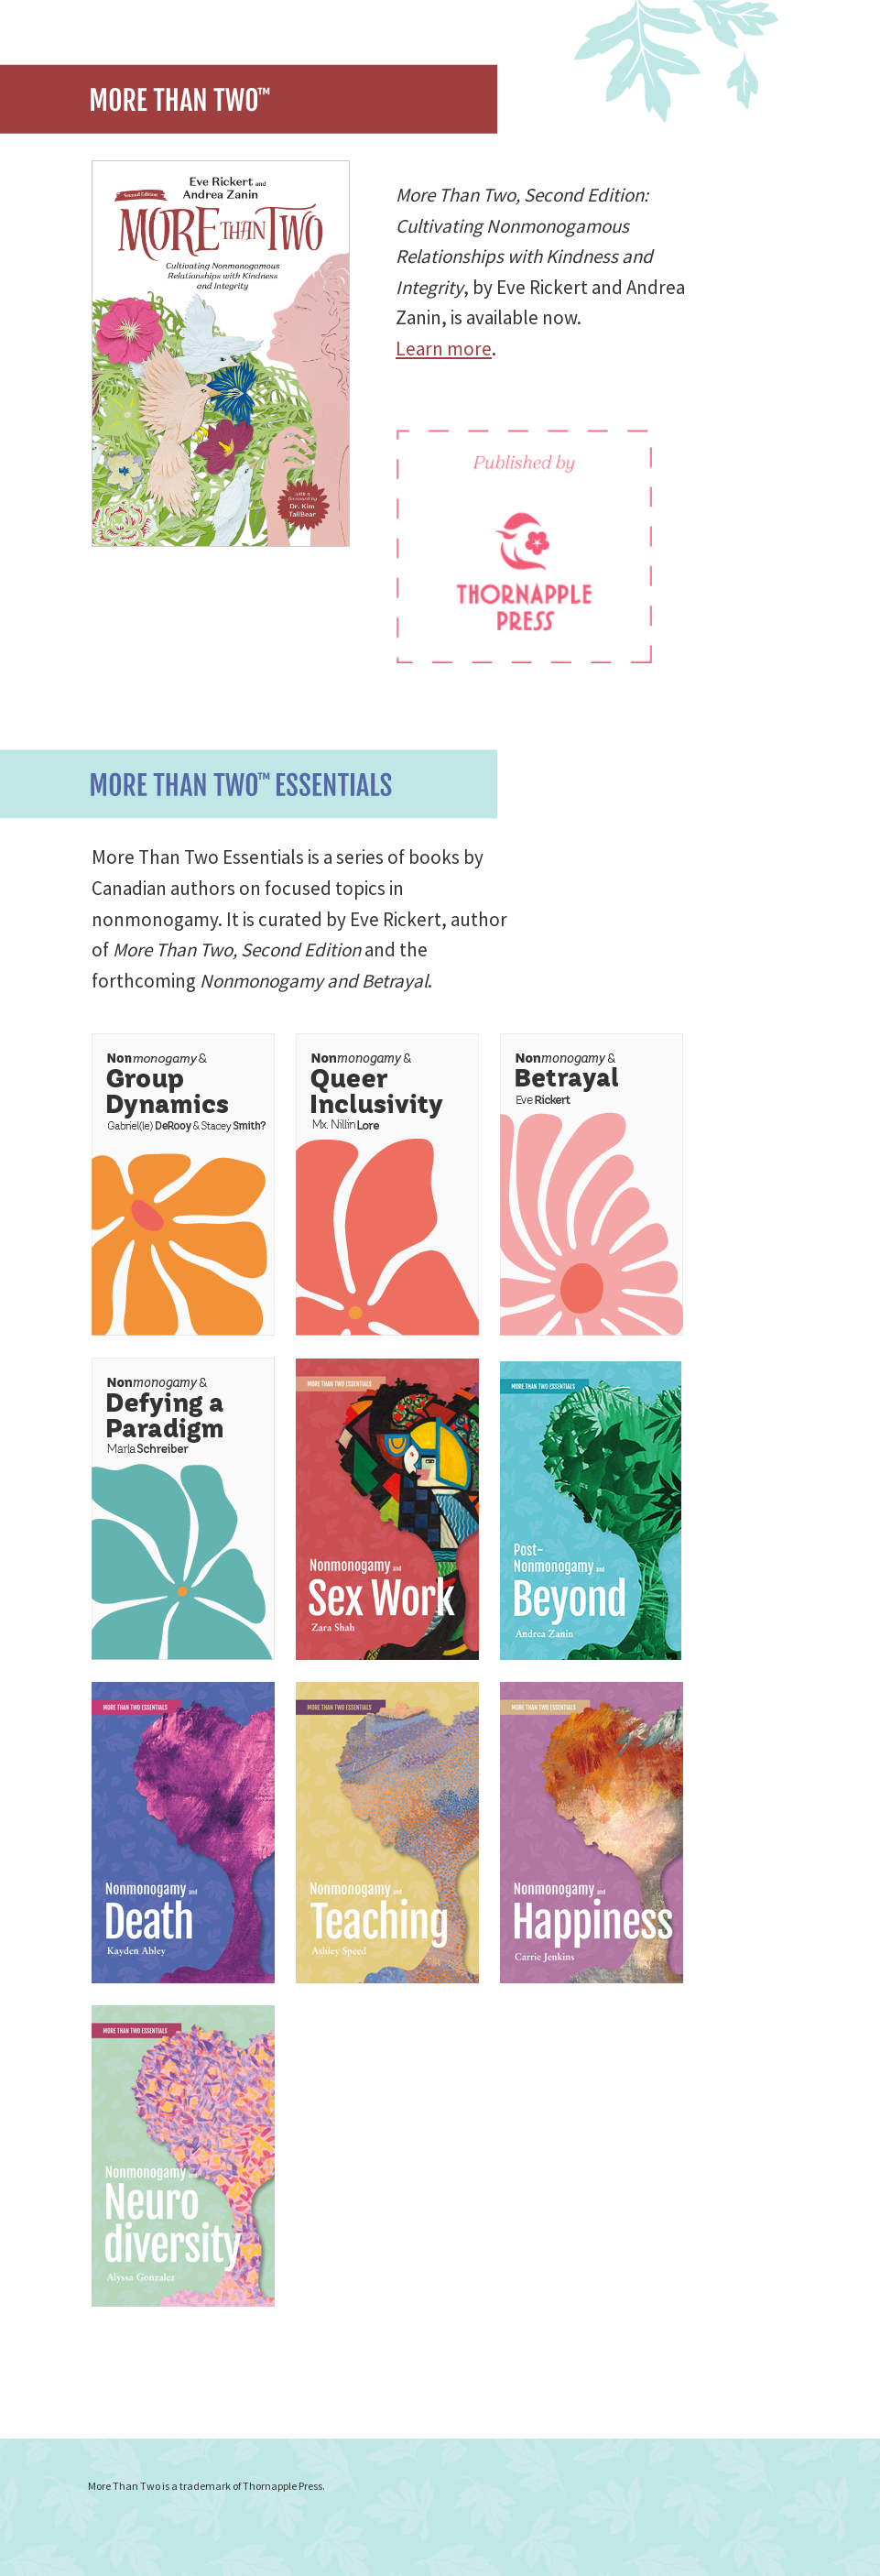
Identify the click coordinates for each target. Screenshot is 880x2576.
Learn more (444, 348)
